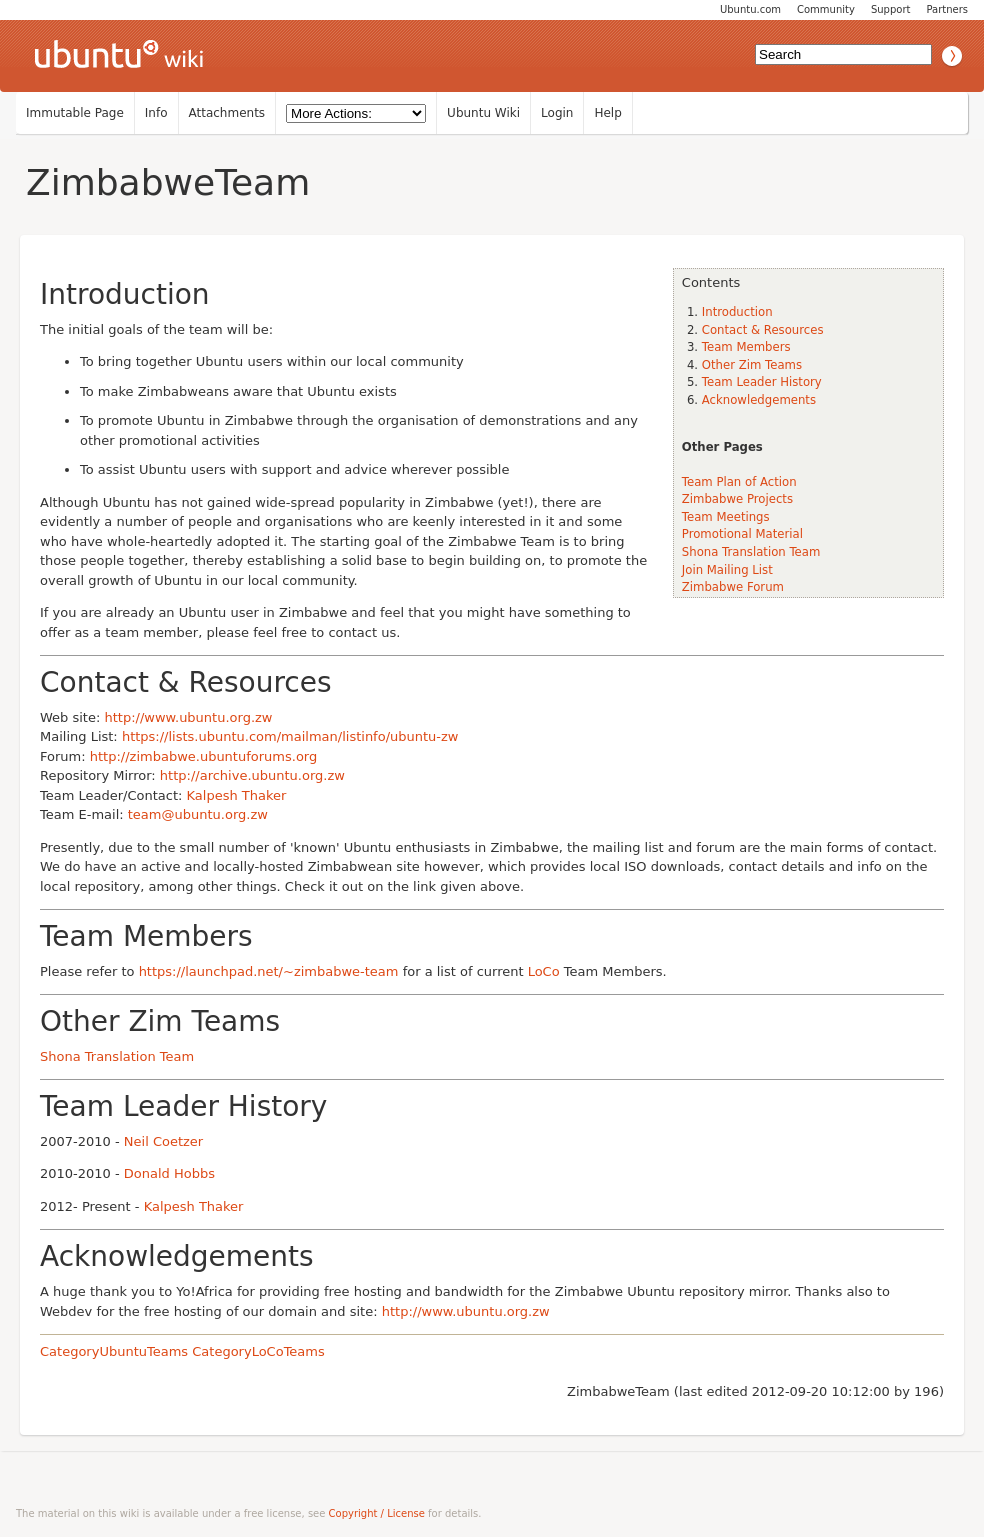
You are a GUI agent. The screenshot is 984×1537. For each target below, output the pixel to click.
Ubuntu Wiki (483, 113)
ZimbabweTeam (168, 182)
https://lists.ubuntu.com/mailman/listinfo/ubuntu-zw (290, 736)
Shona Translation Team (751, 552)
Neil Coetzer (163, 1141)
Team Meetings (726, 517)
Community (826, 9)
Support (891, 9)
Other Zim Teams (752, 365)
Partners (947, 9)
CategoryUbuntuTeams (114, 1351)
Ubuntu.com (750, 9)
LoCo (544, 971)
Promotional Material (742, 534)
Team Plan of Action (739, 482)
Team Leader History (762, 382)
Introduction (737, 312)
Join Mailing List (727, 570)
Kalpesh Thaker (237, 795)
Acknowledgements (759, 400)
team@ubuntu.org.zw (198, 814)
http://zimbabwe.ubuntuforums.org (203, 756)
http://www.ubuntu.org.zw (188, 717)
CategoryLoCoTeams (258, 1351)
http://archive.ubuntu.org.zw (252, 775)
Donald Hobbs (169, 1173)
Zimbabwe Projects (737, 499)
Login (557, 113)
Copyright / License (377, 1513)
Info (156, 113)
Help (607, 113)
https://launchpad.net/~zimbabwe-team (269, 971)
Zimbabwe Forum (733, 587)
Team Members (746, 347)
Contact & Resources (763, 330)
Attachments (227, 113)
